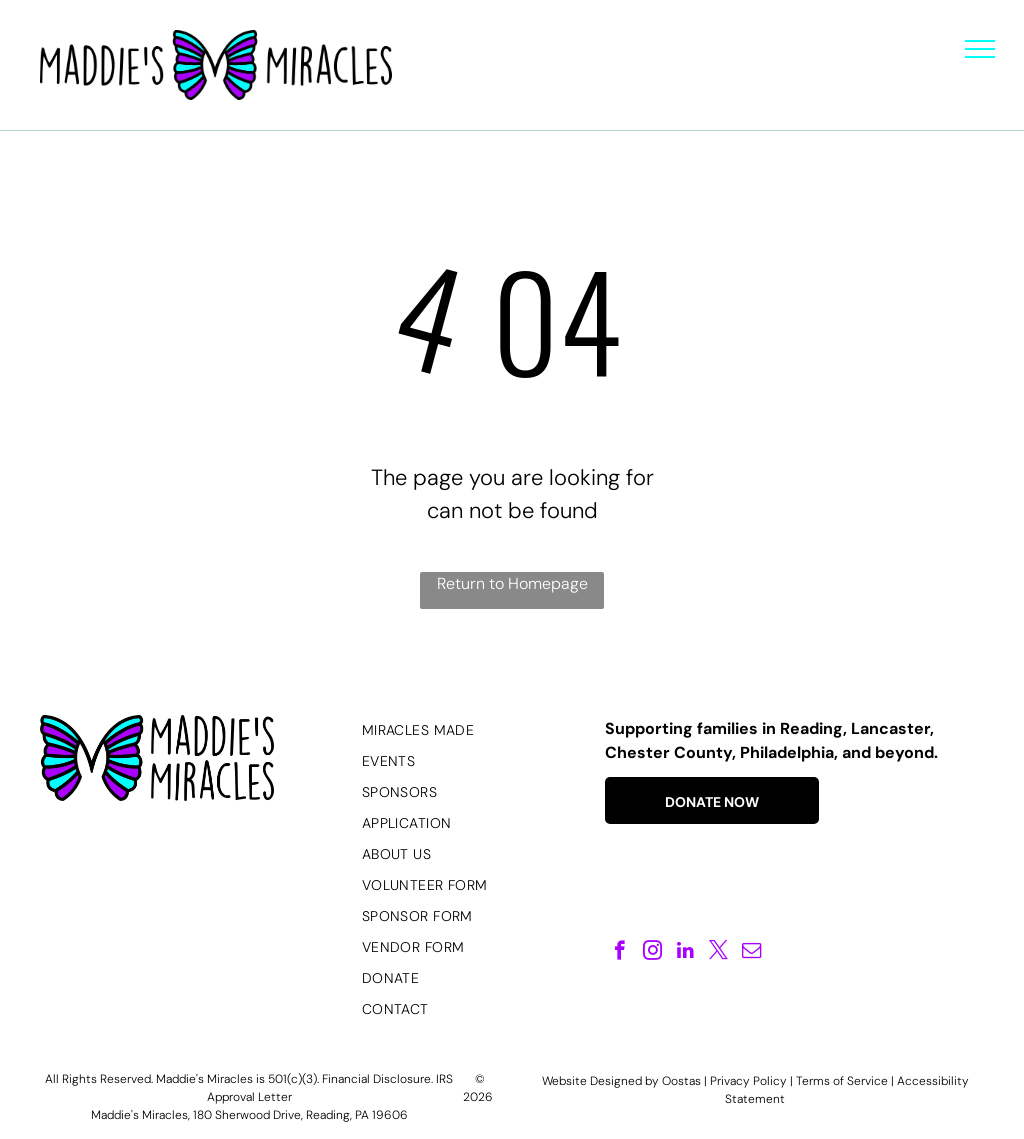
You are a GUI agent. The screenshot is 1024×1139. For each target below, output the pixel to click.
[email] (751, 953)
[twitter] (718, 953)
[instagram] (652, 953)
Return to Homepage (512, 583)
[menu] (980, 49)
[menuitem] (473, 730)
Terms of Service (842, 1081)
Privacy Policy (748, 1081)
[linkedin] (685, 953)
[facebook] (619, 953)
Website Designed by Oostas (621, 1081)
